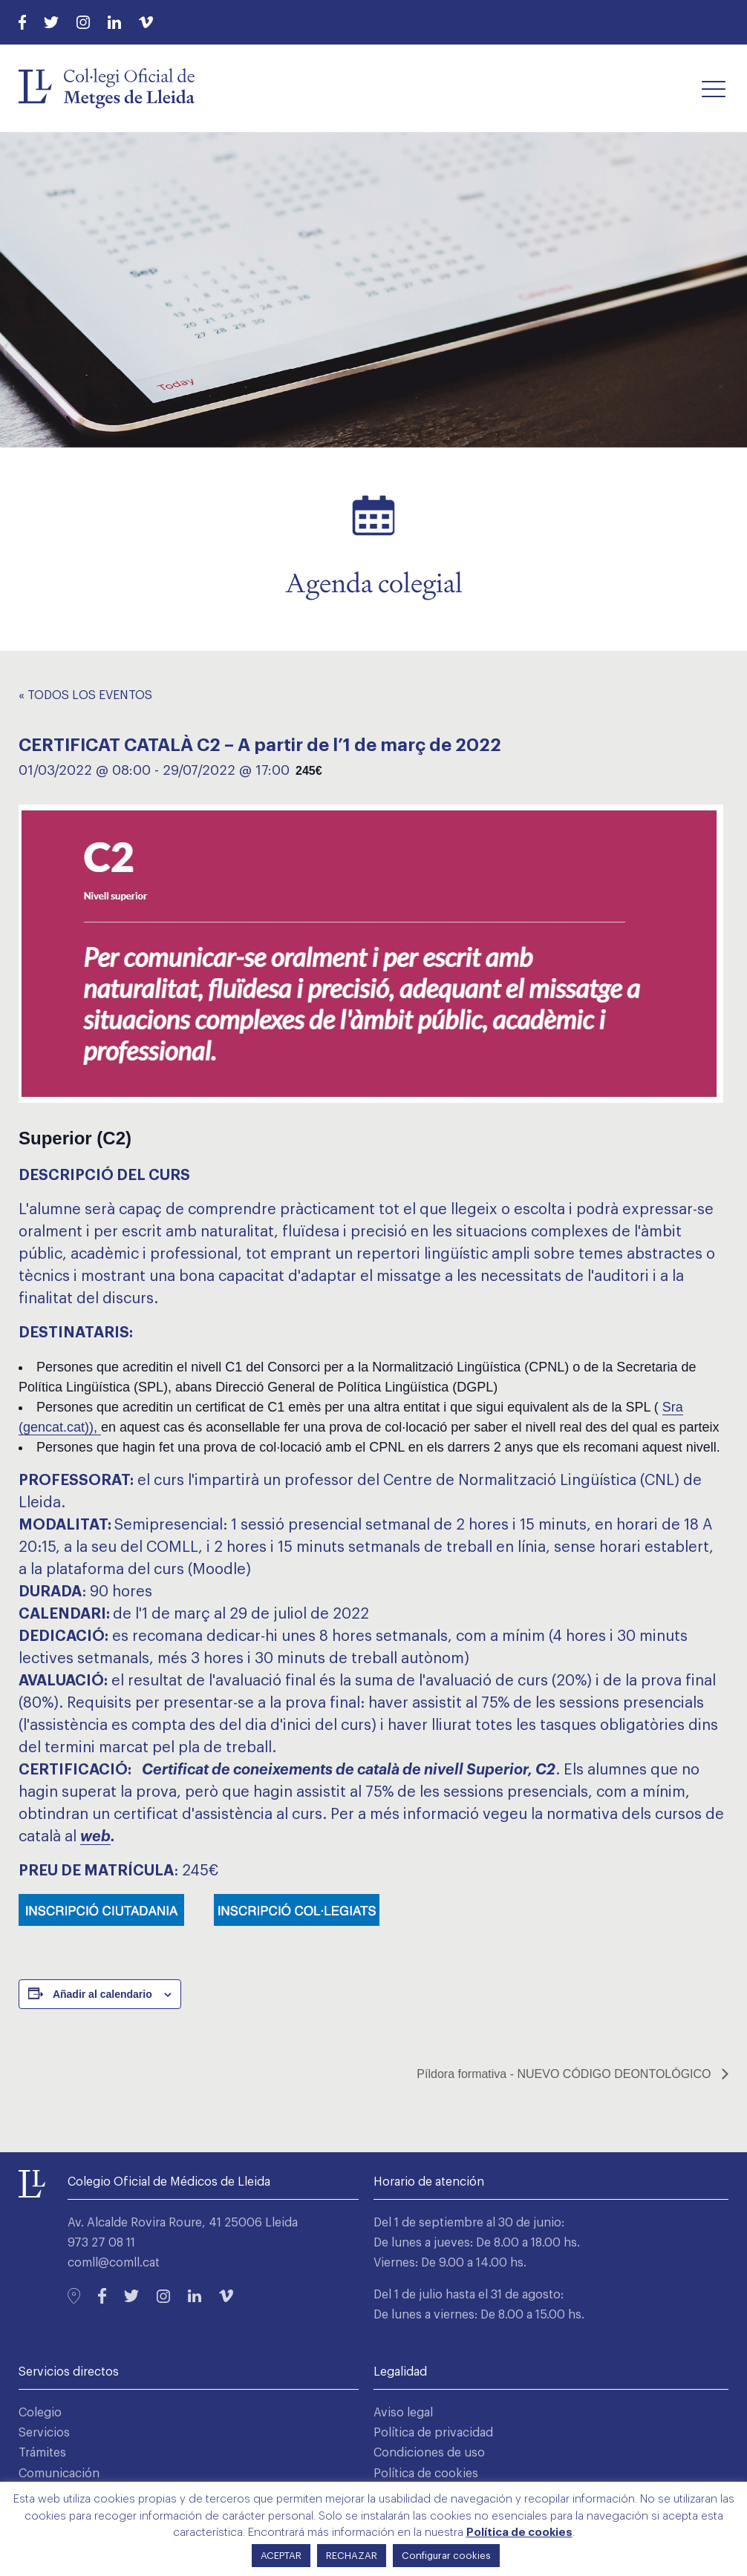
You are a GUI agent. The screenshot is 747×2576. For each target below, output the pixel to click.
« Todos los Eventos (85, 695)
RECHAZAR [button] (351, 2555)
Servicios (44, 2433)
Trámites (42, 2453)
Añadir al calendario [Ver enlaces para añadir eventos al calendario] (102, 1994)
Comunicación (59, 2474)
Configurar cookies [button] (446, 2555)
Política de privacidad (433, 2433)
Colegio (40, 2413)
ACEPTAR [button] (281, 2555)
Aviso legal (403, 2413)
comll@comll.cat (114, 2263)
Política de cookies (426, 2474)
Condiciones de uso (429, 2453)
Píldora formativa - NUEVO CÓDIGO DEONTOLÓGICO (565, 2074)
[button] (713, 88)
